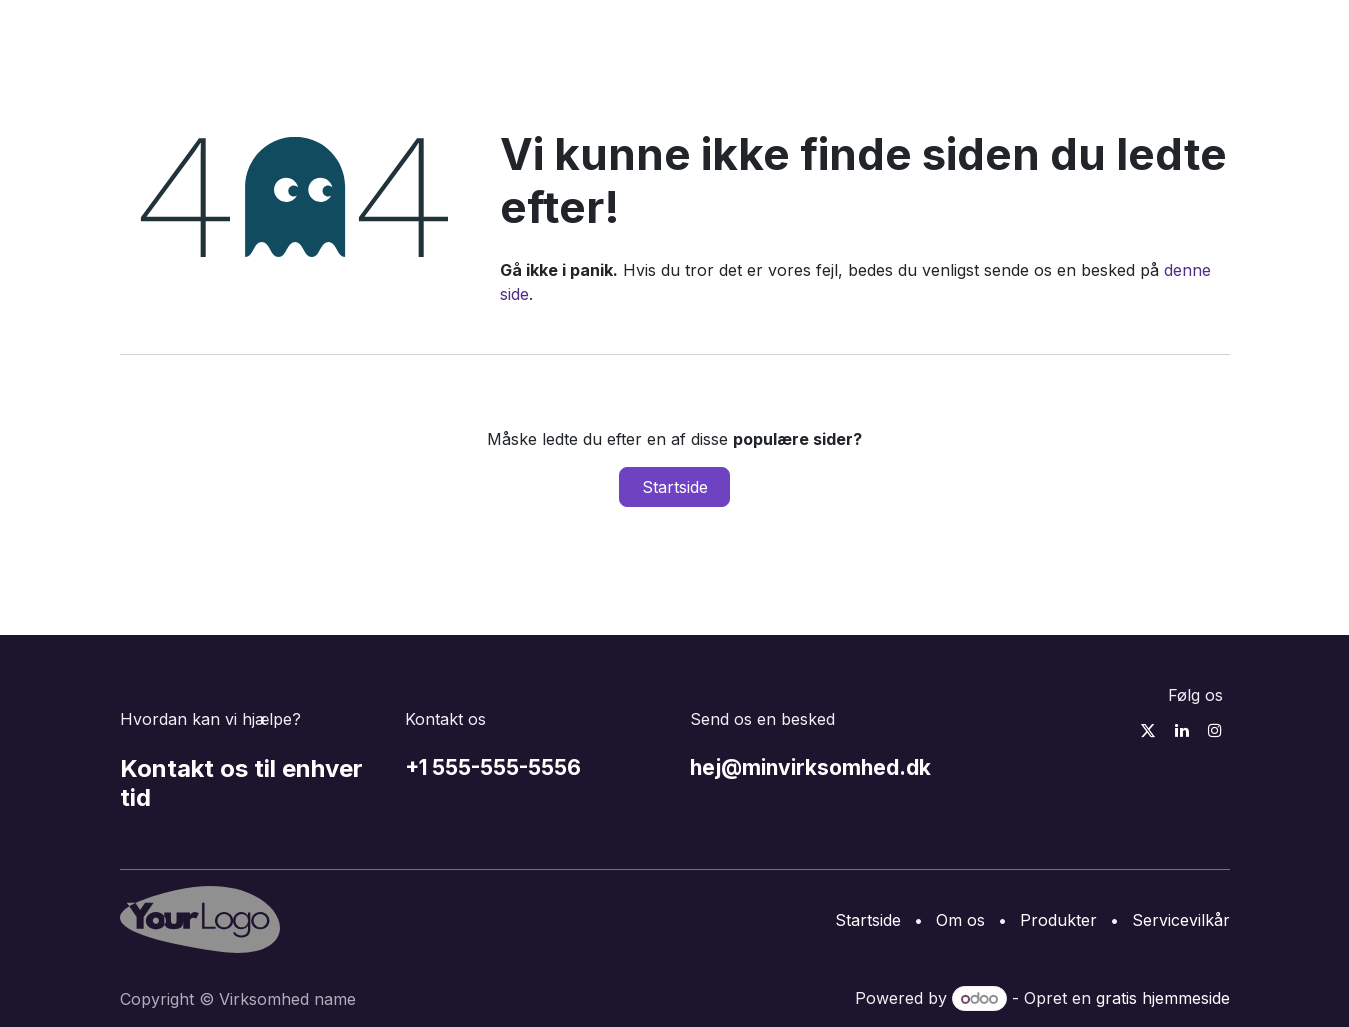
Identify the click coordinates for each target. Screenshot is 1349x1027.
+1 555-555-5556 (493, 767)
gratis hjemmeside (1163, 998)
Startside (675, 487)
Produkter (1058, 920)
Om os (960, 920)
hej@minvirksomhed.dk (810, 767)
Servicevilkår (1181, 920)
